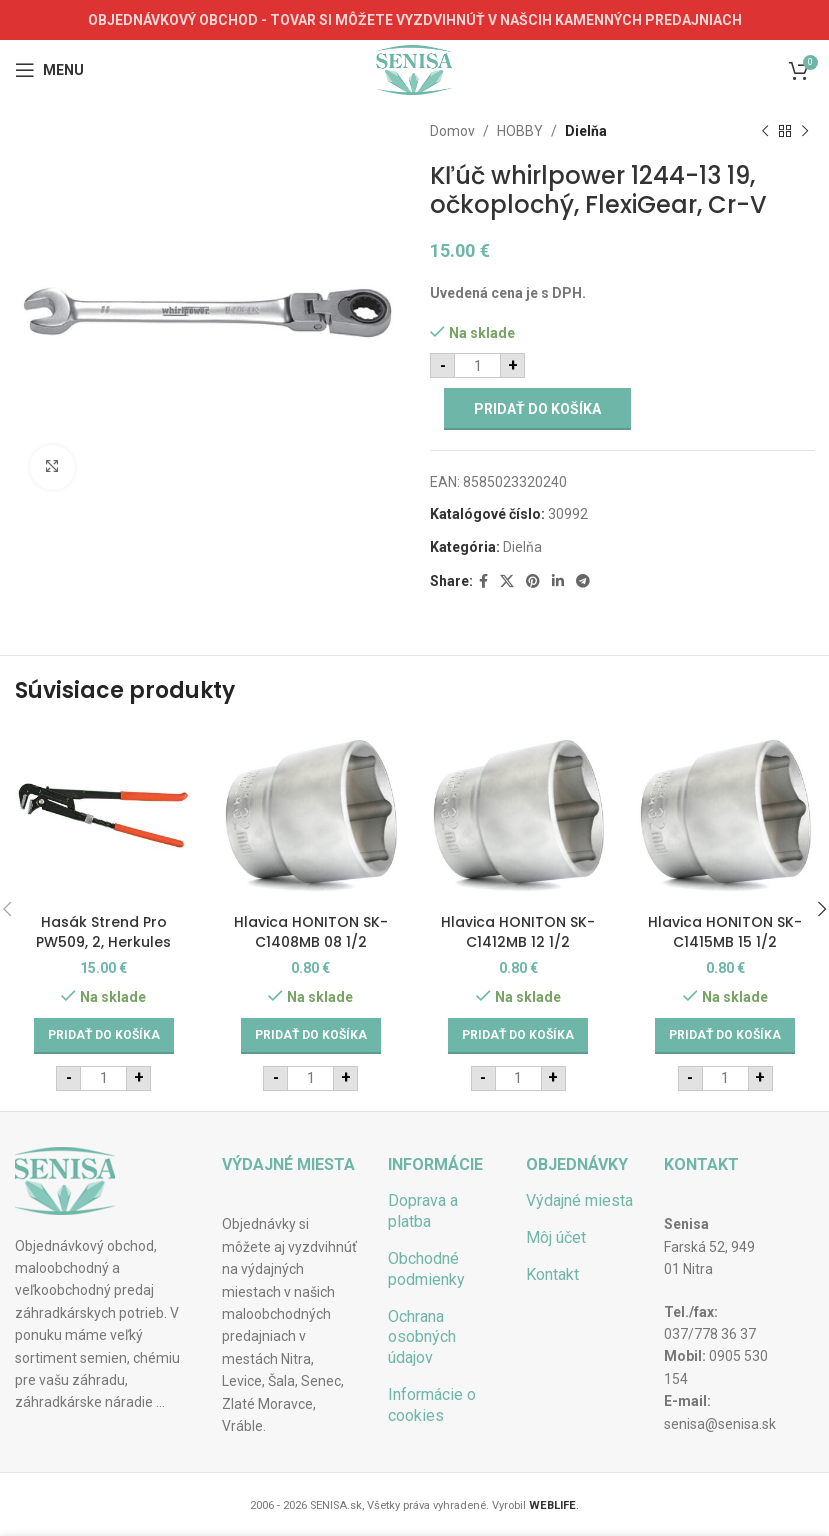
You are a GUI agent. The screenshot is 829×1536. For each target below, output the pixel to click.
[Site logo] (414, 69)
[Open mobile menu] (49, 70)
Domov (452, 131)
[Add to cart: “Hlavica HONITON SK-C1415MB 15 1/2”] (725, 1036)
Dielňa (586, 131)
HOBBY (520, 131)
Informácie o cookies (432, 1405)
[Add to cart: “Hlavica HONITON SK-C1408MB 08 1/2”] (311, 1036)
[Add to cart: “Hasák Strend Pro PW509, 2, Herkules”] (104, 1036)
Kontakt (552, 1274)
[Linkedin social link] (558, 581)
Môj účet (556, 1237)
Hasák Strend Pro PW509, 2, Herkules (103, 932)
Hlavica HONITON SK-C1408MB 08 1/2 (311, 932)
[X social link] (507, 581)
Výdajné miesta (579, 1200)
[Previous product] (764, 131)
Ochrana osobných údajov (422, 1337)
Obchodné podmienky (426, 1269)
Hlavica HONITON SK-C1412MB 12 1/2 (518, 932)
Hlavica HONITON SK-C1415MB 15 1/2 (725, 932)
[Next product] (804, 131)
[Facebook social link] (483, 581)
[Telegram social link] (583, 581)
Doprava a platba (423, 1211)
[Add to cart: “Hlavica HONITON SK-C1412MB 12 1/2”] (518, 1036)
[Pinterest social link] (533, 581)
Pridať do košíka (537, 409)
